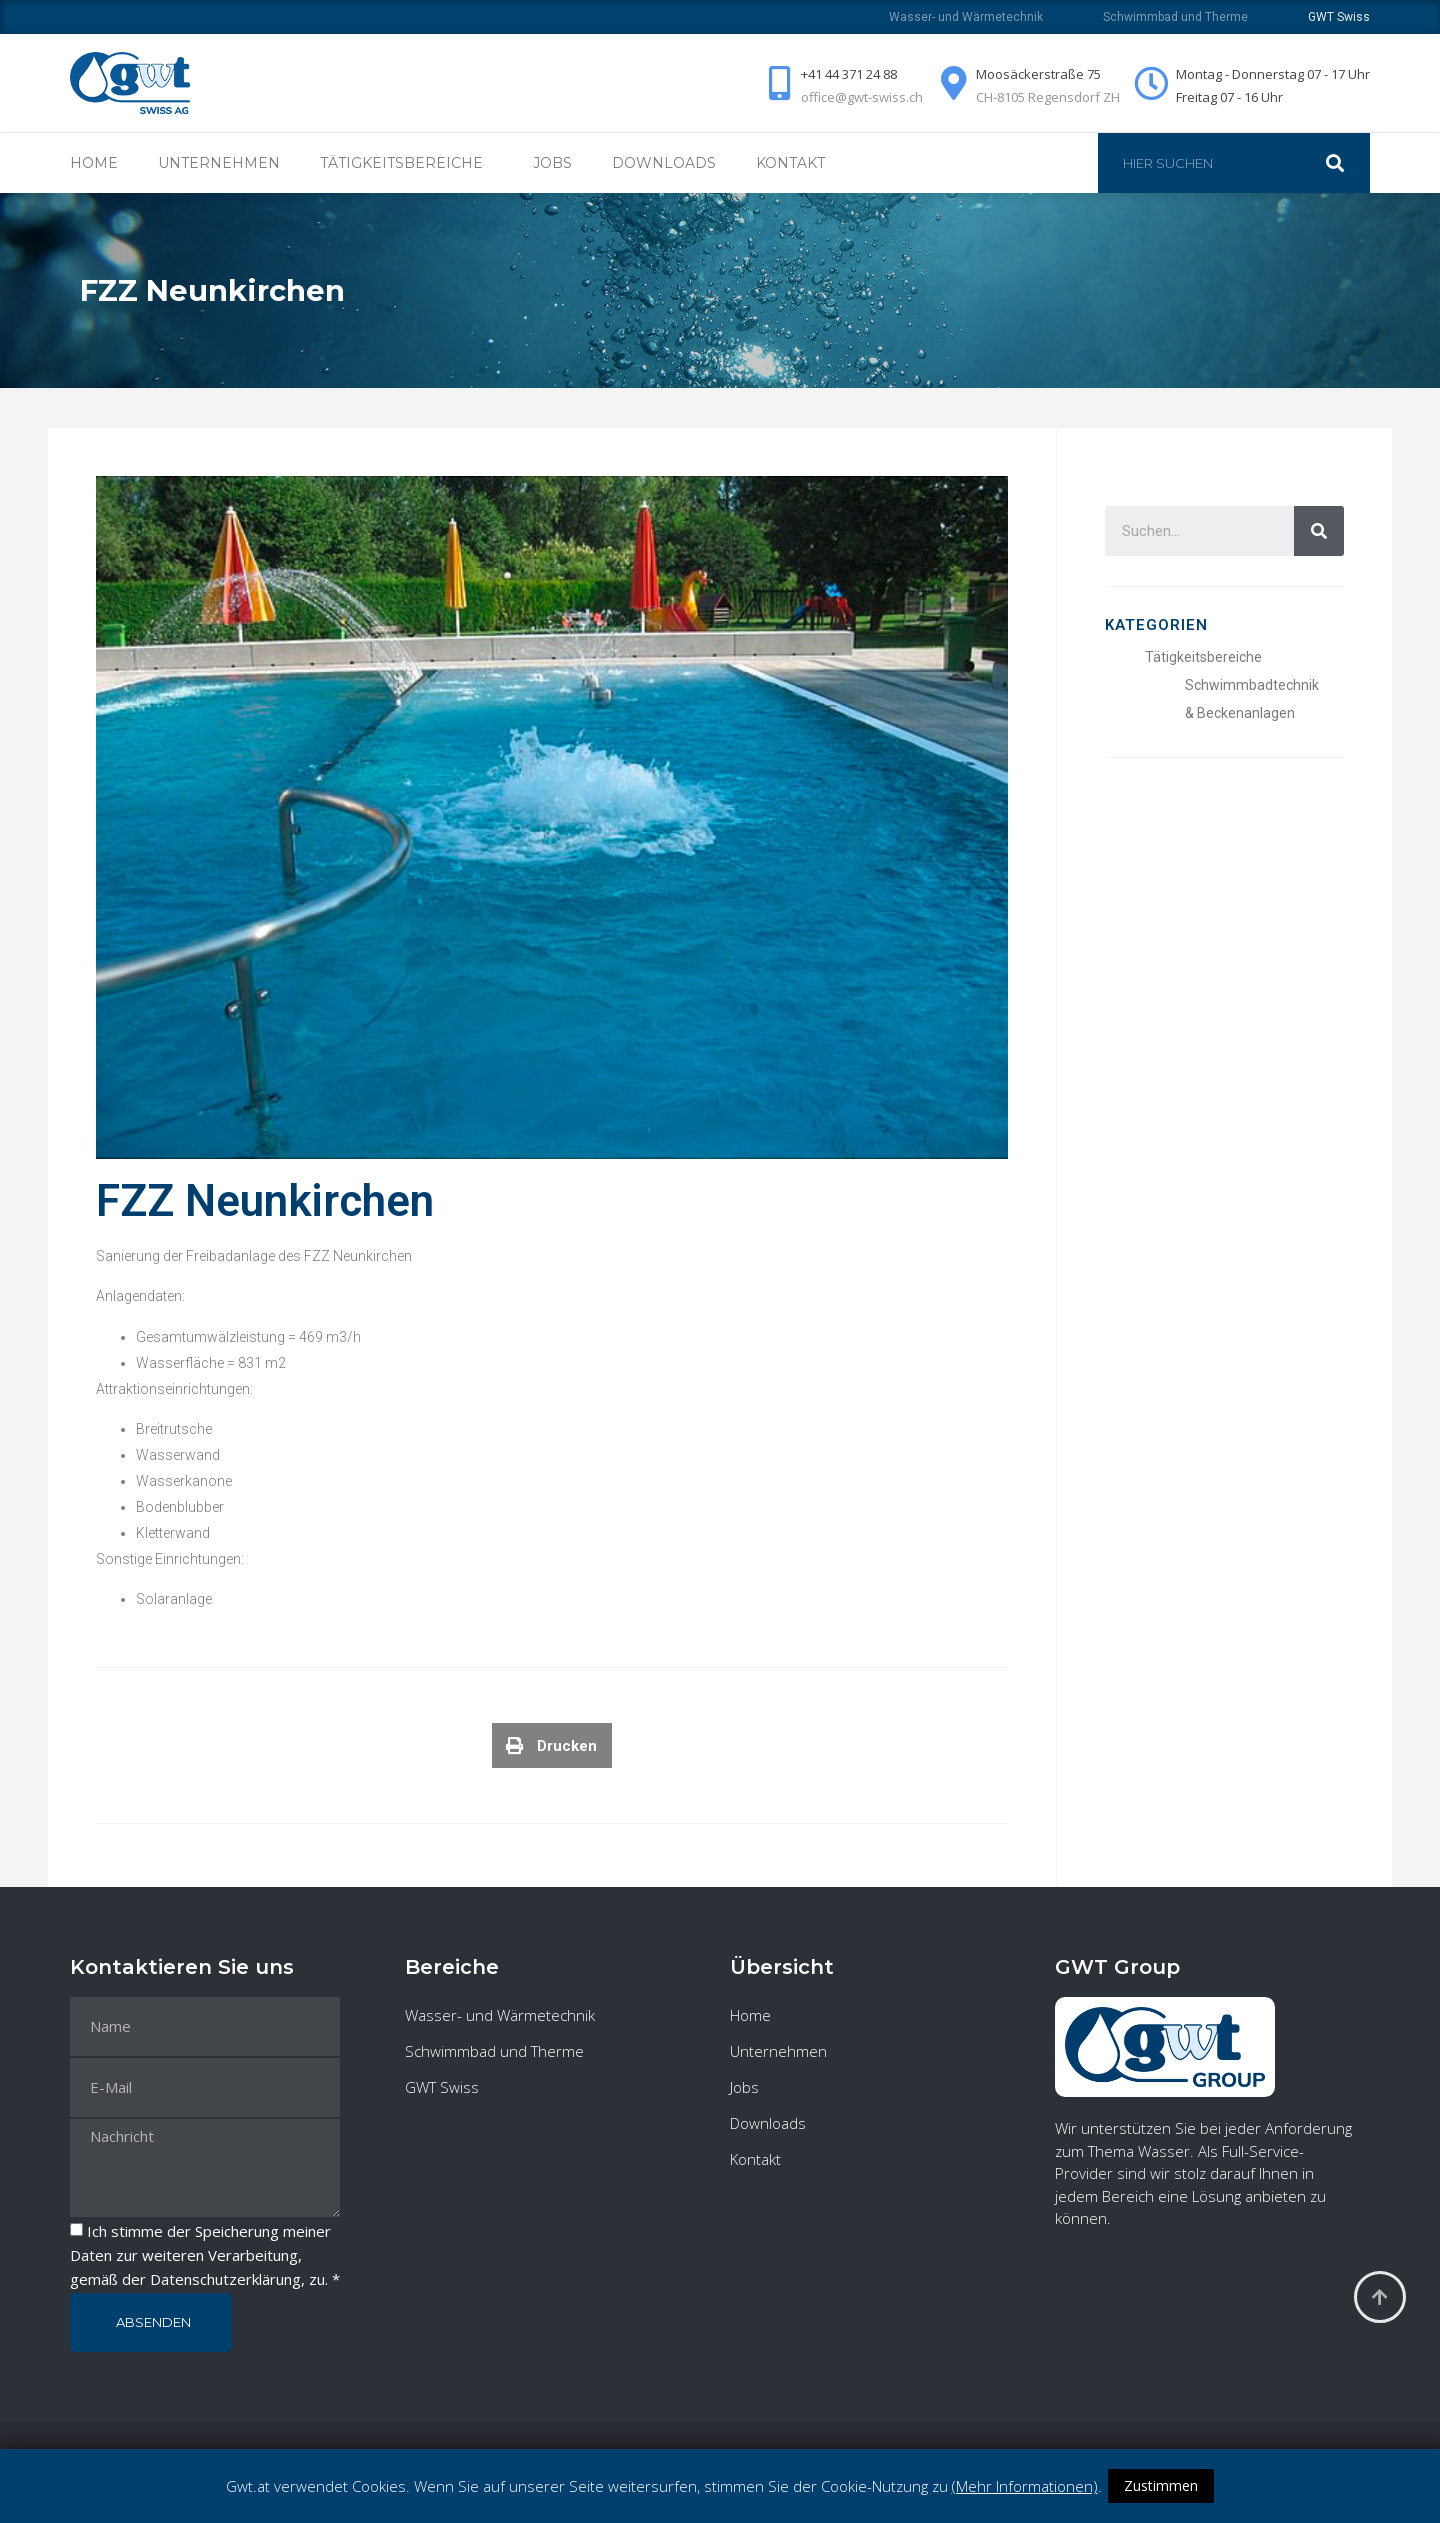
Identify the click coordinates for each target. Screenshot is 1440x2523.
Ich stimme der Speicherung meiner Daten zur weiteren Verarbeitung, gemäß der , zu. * (205, 2256)
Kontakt (790, 163)
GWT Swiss (442, 2087)
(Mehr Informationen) (1025, 2486)
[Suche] (1345, 163)
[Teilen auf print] (552, 1756)
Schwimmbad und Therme (1175, 17)
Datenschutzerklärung (225, 2280)
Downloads (664, 163)
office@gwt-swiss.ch (862, 97)
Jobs (552, 163)
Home (94, 163)
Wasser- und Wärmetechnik (966, 17)
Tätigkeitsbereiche (406, 163)
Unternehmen (219, 163)
